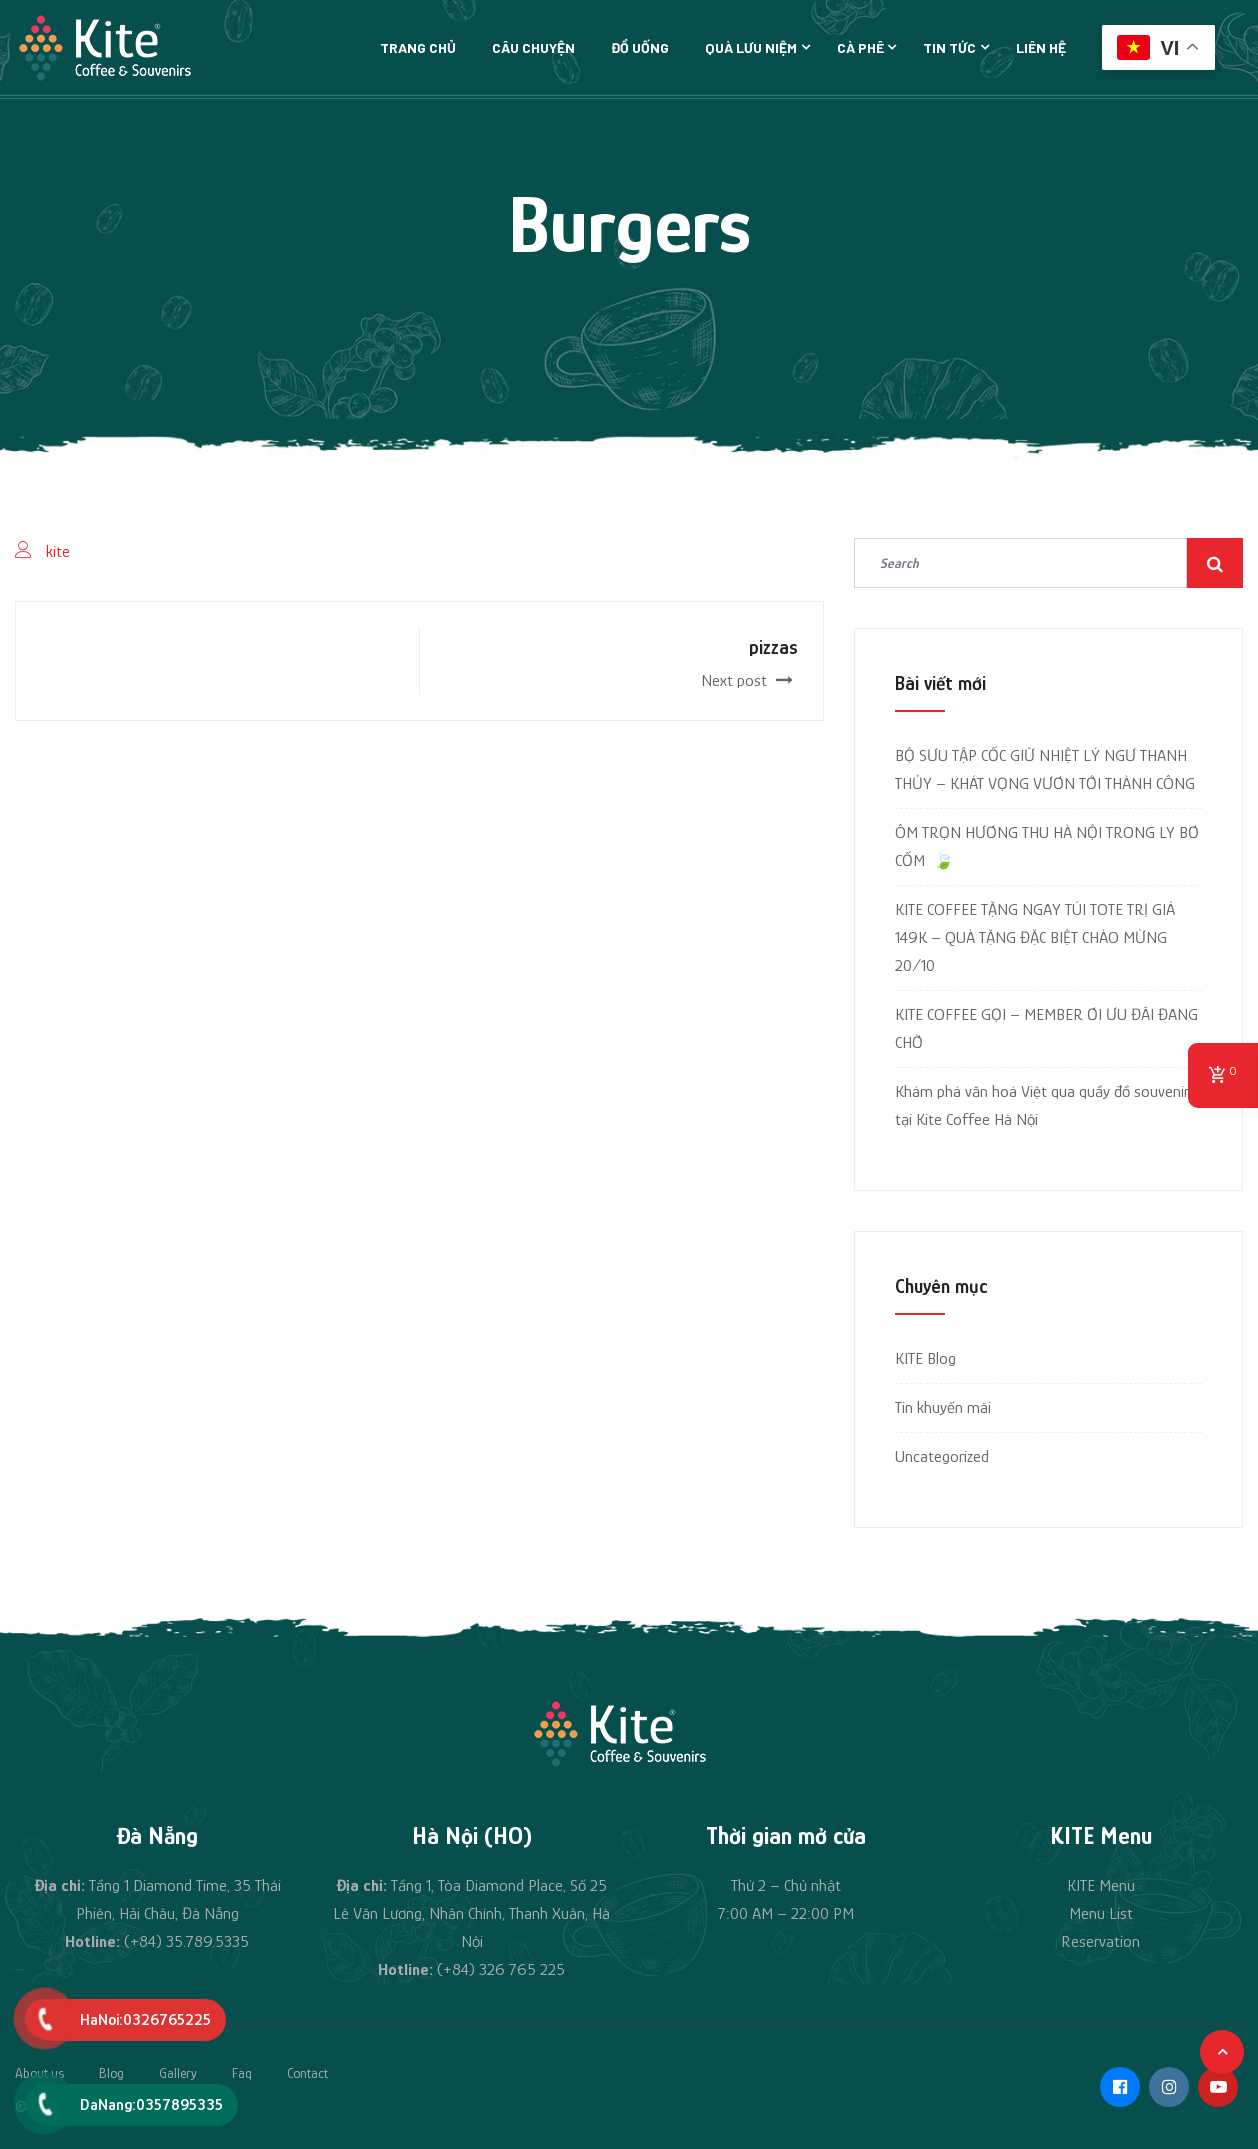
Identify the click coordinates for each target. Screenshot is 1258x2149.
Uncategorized (942, 1456)
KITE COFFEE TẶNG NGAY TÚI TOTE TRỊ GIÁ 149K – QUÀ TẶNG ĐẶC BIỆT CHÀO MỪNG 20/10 (1035, 937)
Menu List (1101, 1913)
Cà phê (860, 47)
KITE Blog (925, 1358)
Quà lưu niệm (751, 47)
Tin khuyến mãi (943, 1407)
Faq (242, 2073)
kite (58, 551)
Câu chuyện (533, 47)
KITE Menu (1101, 1885)
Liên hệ (1041, 47)
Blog (111, 2073)
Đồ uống (640, 47)
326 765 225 (522, 1969)
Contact (307, 2073)
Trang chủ (418, 47)
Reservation (1100, 1941)
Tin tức (949, 47)
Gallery (178, 2073)
